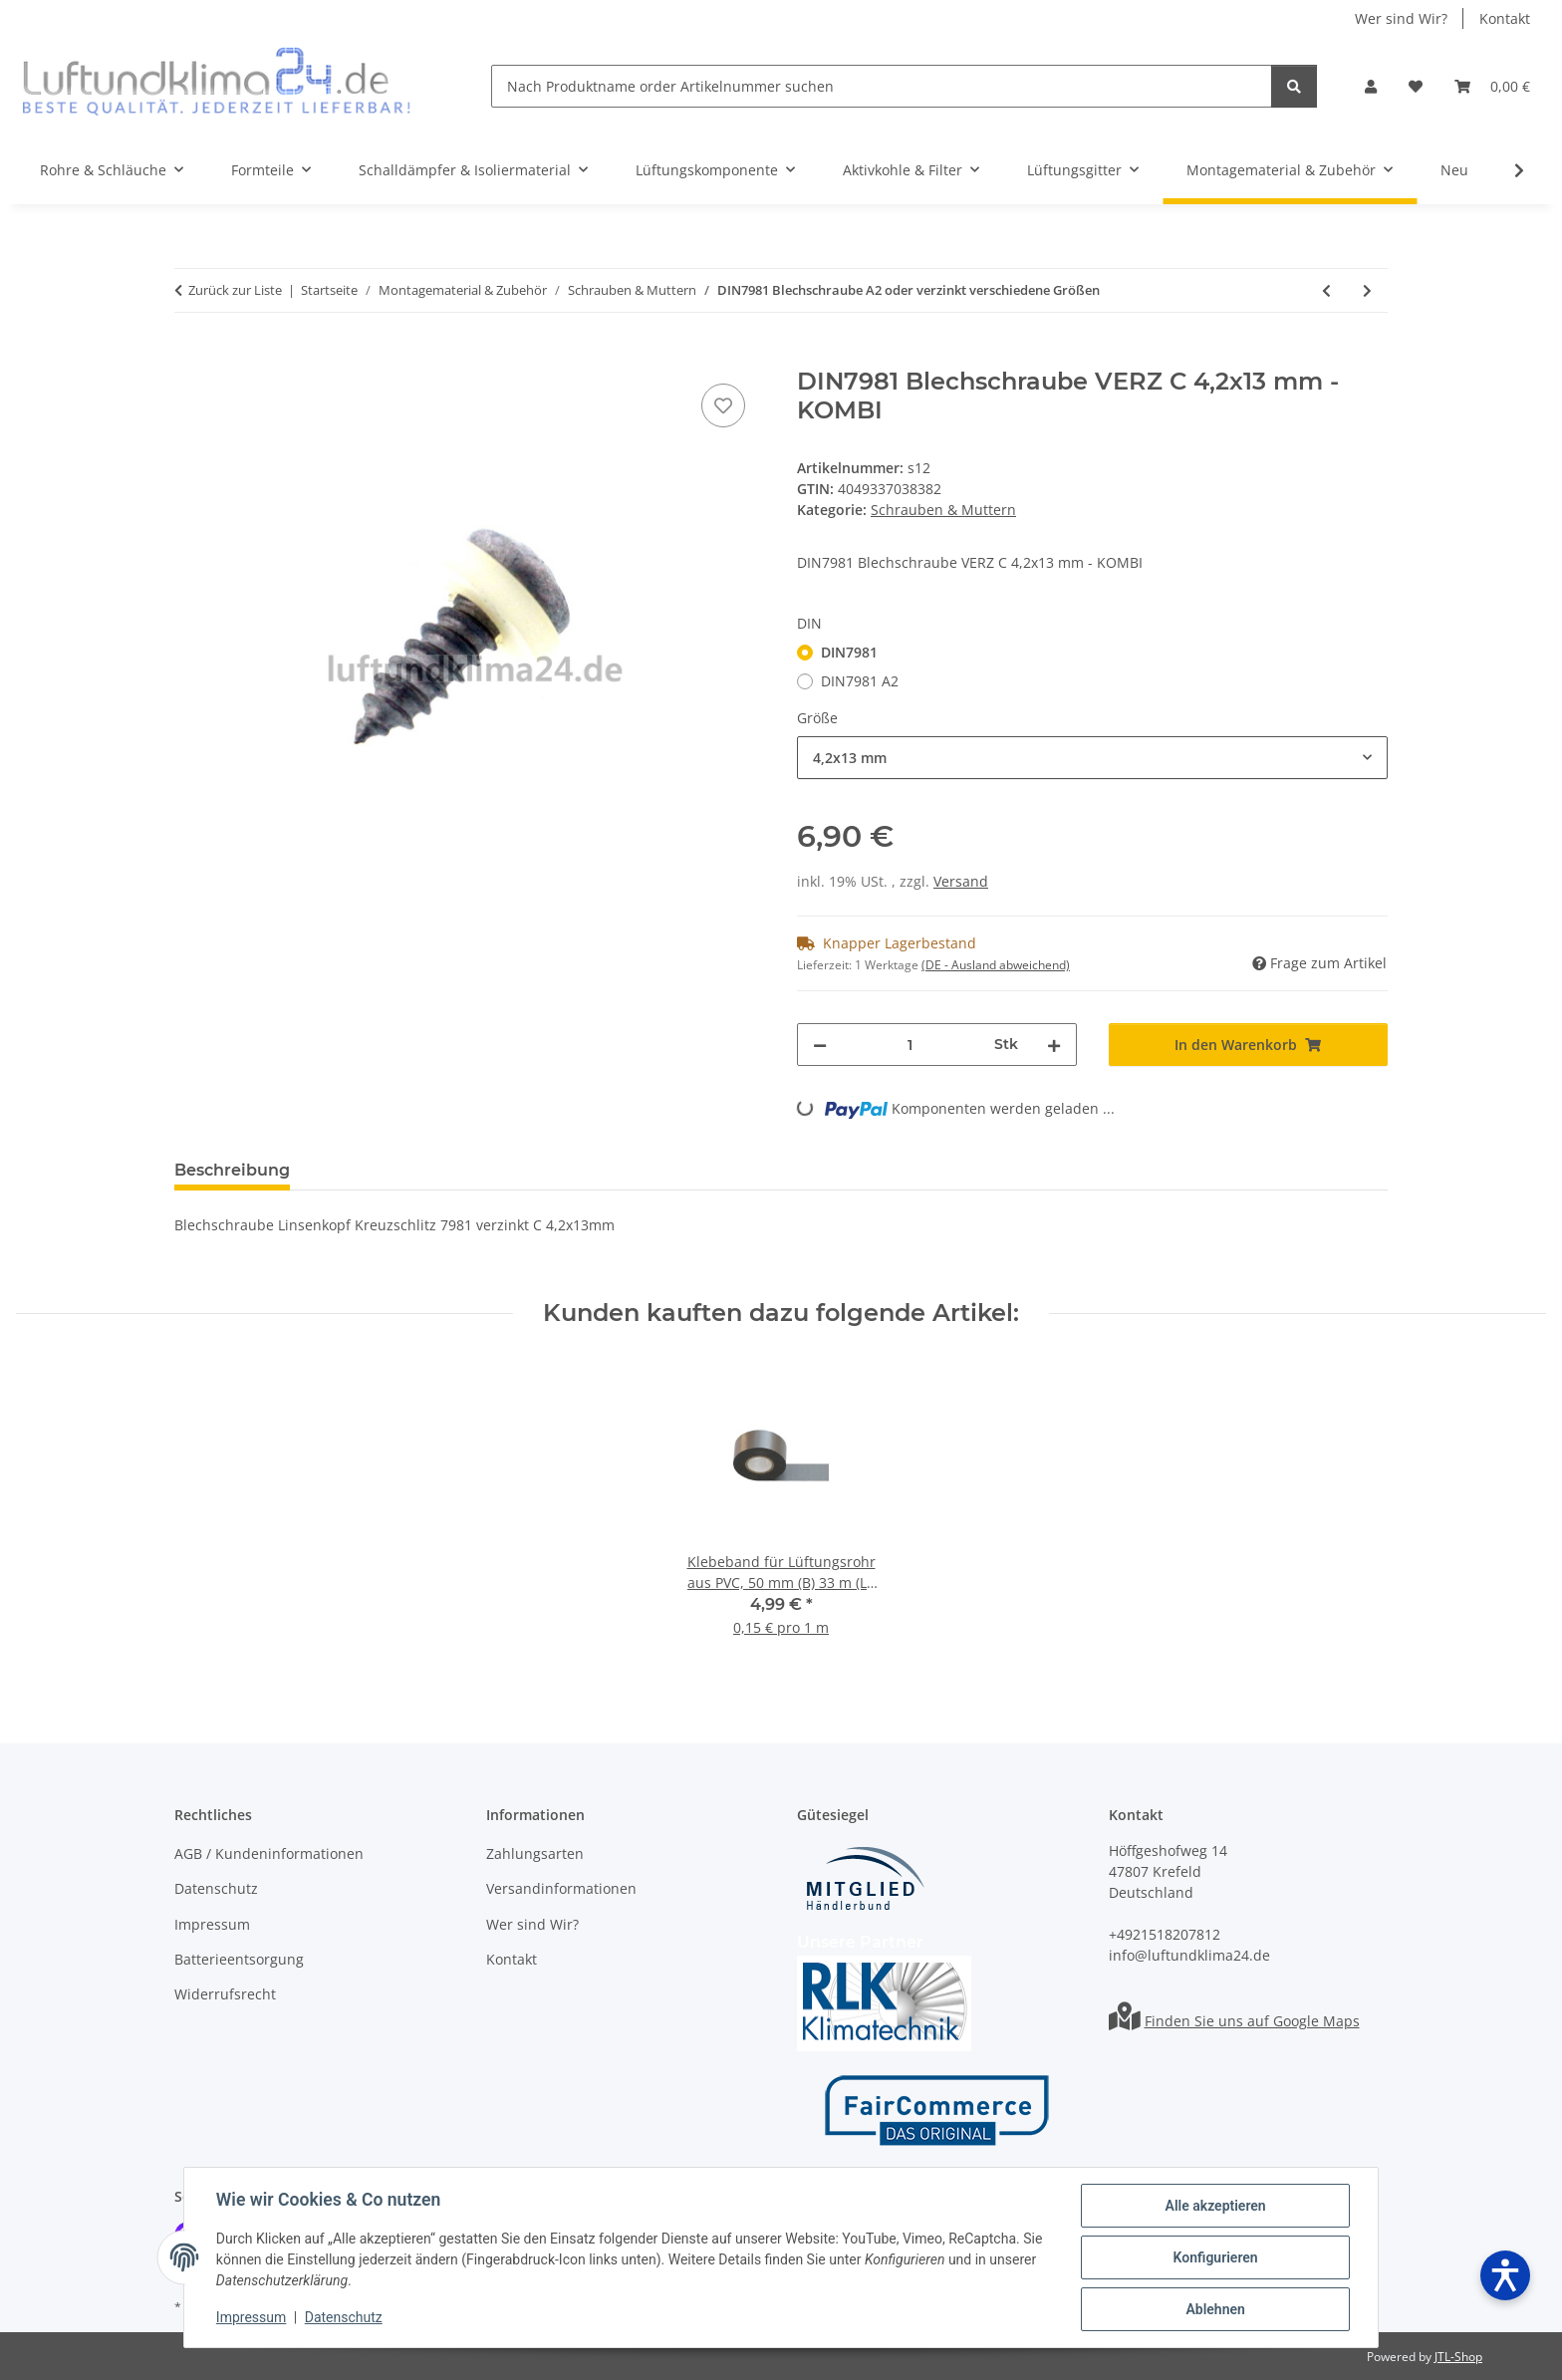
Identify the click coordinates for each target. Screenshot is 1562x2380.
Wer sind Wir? (1401, 18)
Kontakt (1504, 18)
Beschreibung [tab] (232, 1170)
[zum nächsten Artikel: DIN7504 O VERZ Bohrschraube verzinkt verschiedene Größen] (1367, 290)
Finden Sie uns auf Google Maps (1252, 2020)
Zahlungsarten (535, 1853)
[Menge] (910, 1044)
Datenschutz (344, 2318)
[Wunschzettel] (1415, 86)
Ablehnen (1214, 2309)
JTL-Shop (1458, 2356)
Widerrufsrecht (225, 1993)
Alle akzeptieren (1215, 2206)
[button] (1371, 86)
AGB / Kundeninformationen (269, 1853)
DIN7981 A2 (860, 680)
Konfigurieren (1214, 2257)
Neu (1454, 169)
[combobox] (1092, 757)
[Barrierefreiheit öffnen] (1505, 2275)
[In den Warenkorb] (190, 357)
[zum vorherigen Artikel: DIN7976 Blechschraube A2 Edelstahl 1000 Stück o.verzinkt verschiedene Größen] (1326, 290)
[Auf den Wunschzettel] (723, 405)
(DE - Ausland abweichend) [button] (995, 964)
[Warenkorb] (1492, 86)
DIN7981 (849, 652)
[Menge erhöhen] (1054, 1044)
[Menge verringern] (820, 1044)
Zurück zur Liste (235, 290)
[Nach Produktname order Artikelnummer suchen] (881, 86)
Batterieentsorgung (239, 1959)
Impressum (251, 2318)
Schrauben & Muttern (943, 509)
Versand (960, 881)
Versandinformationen (561, 1888)
